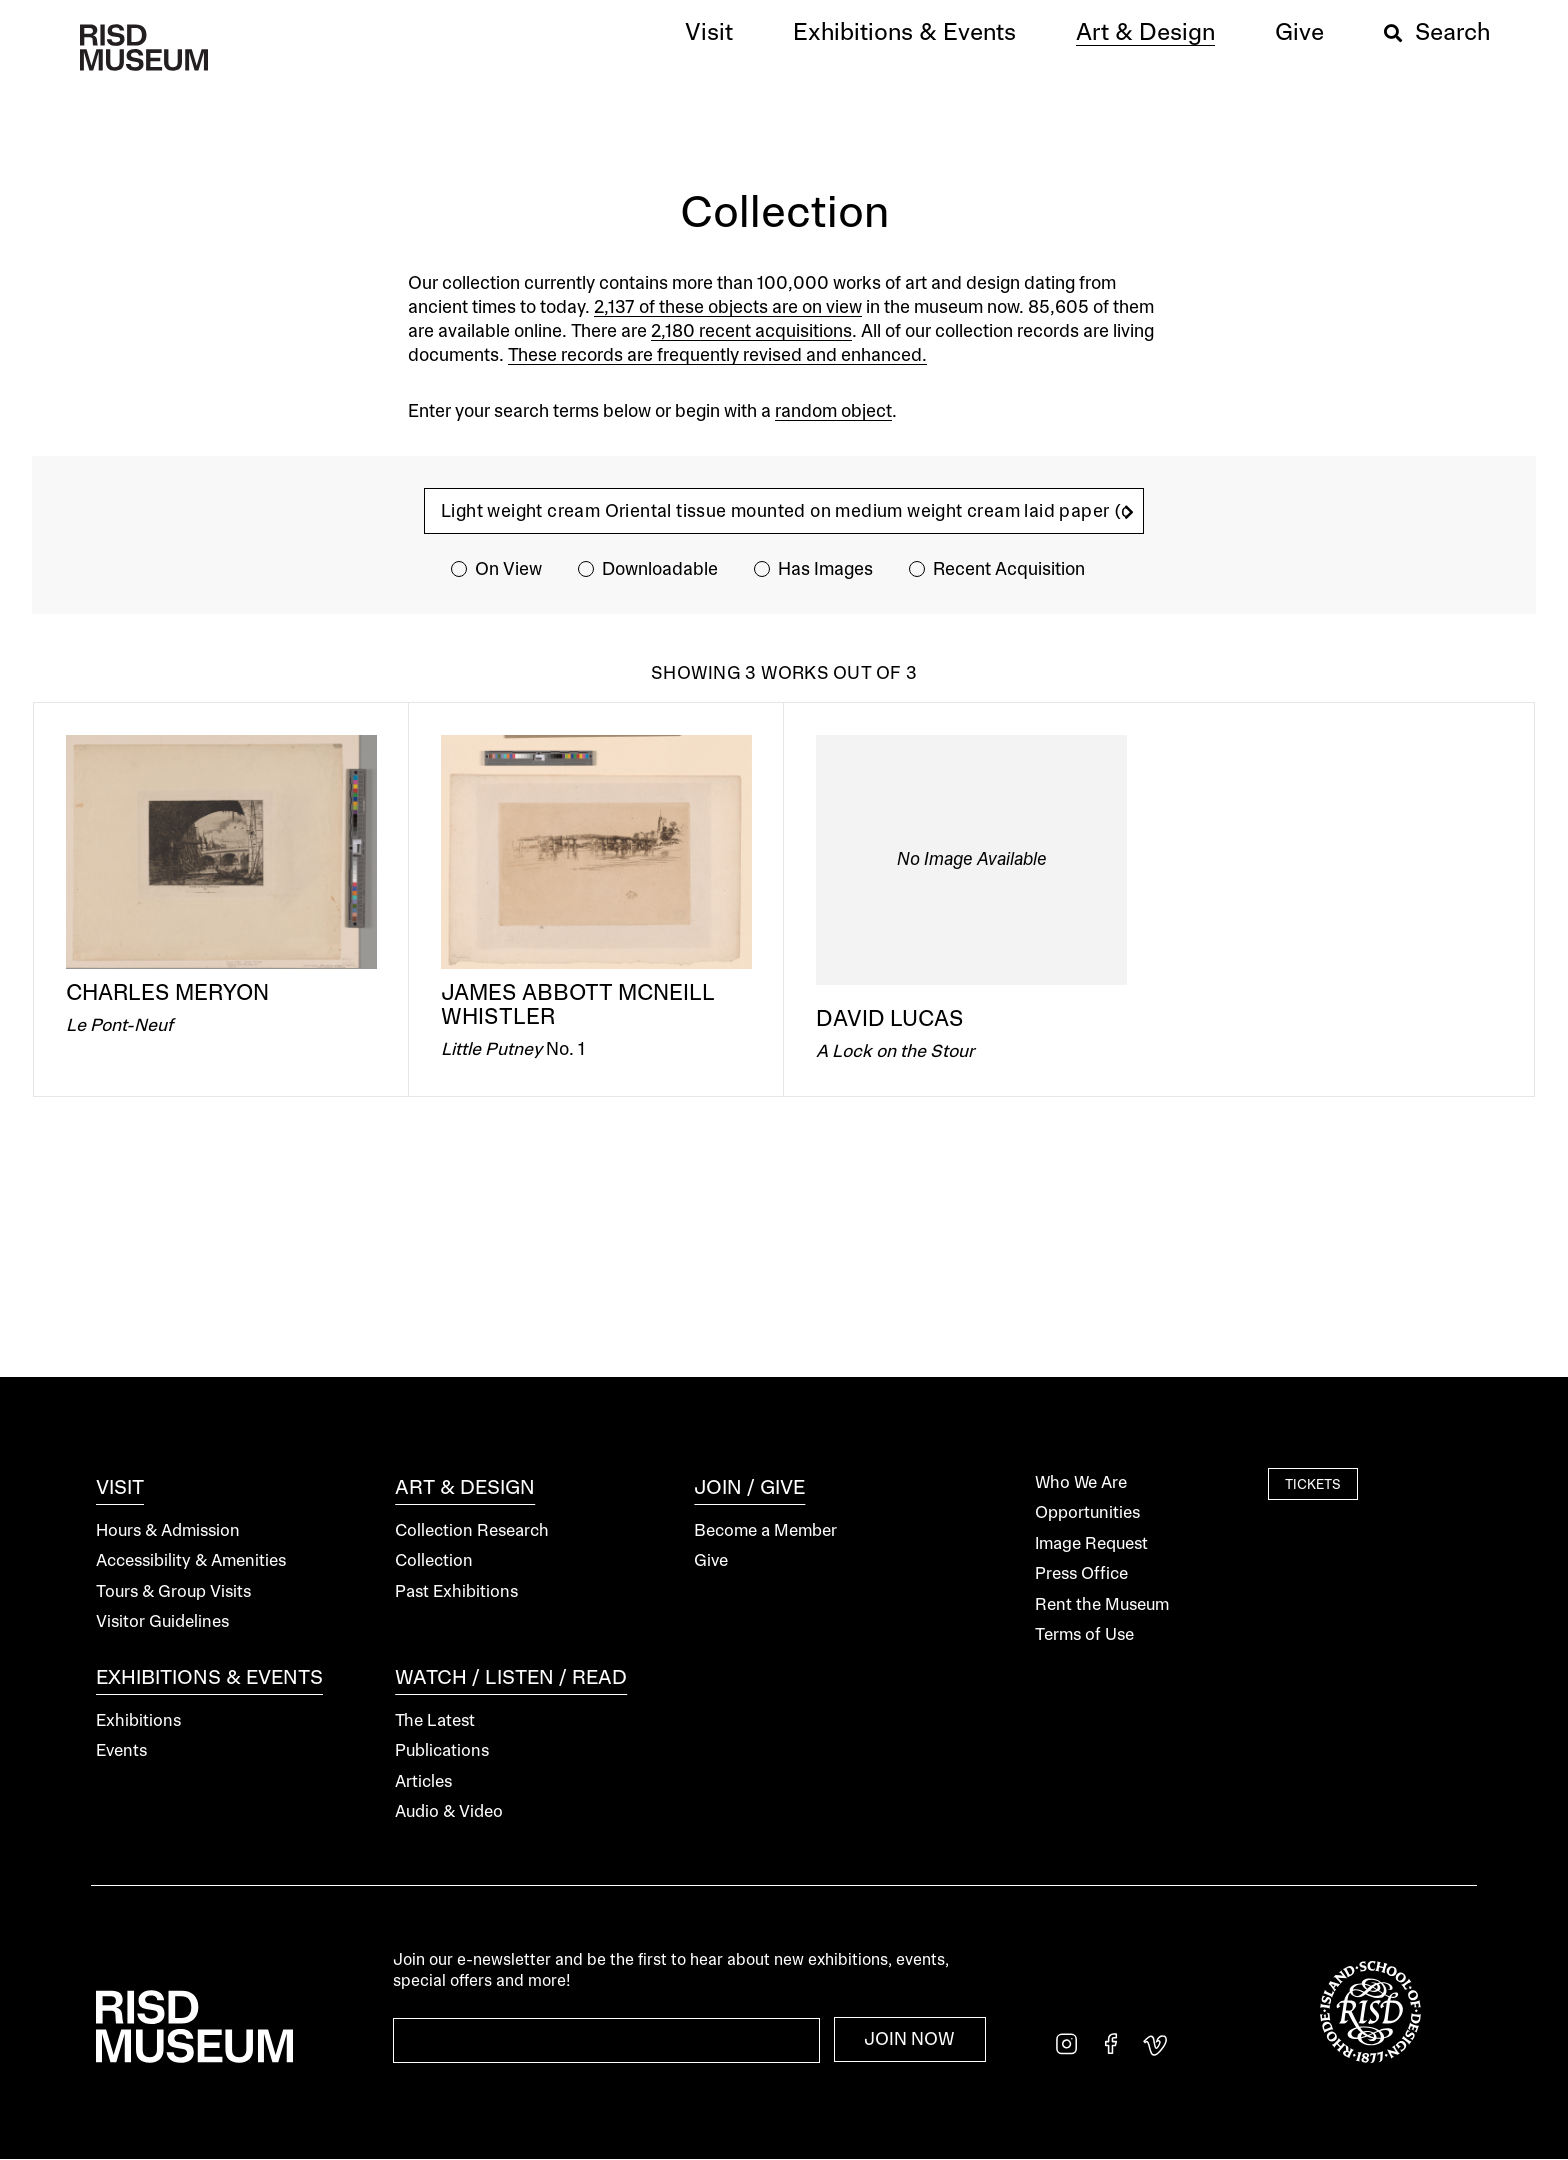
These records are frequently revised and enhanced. (717, 356)
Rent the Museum (1102, 1605)
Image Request (1091, 1544)
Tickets (1313, 1486)
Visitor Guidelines (162, 1622)
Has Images (825, 570)
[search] (1129, 512)
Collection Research (472, 1531)
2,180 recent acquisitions (751, 332)
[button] (709, 34)
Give (711, 1561)
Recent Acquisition (1009, 570)
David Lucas (890, 1020)
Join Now (909, 2040)
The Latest (435, 1721)
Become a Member (765, 1531)
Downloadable (660, 570)
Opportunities (1087, 1513)
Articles (423, 1782)
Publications (442, 1751)
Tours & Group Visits (173, 1592)
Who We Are (1081, 1483)
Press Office (1081, 1574)
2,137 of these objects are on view (728, 308)
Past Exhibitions (456, 1592)
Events (121, 1751)
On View (508, 570)
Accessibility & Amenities (191, 1561)
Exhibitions (138, 1721)
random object (833, 412)
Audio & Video (449, 1812)
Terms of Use (1084, 1635)
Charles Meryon (167, 994)
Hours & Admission (168, 1531)
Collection (434, 1561)
